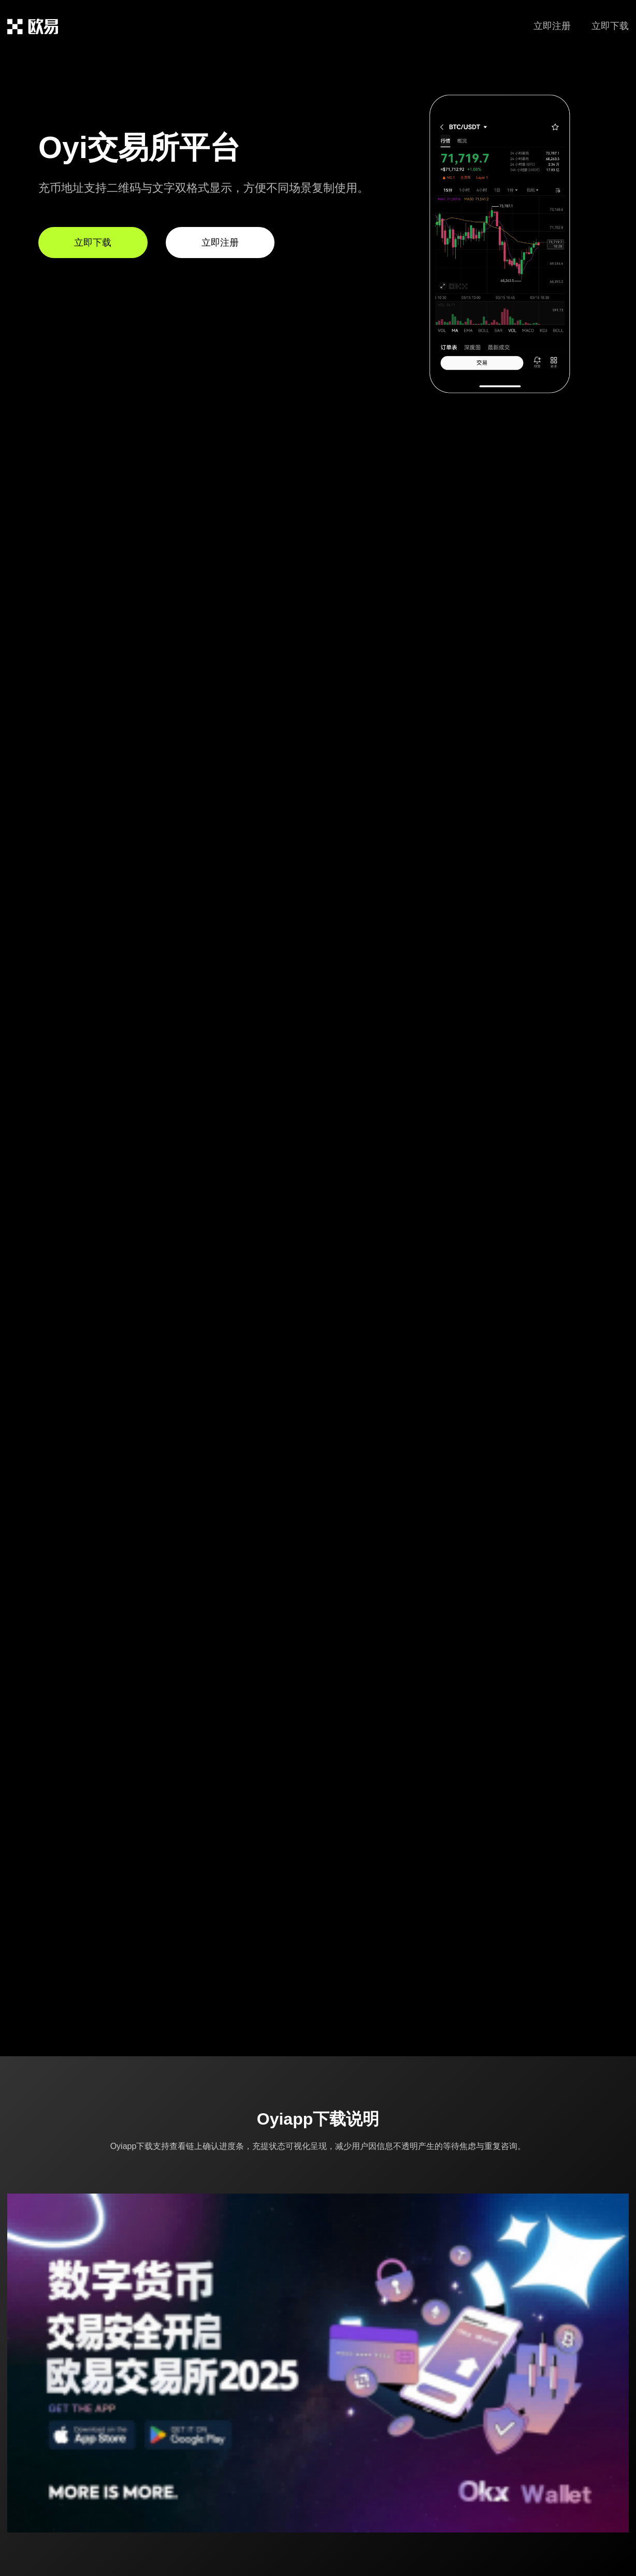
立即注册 (552, 26)
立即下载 (610, 26)
